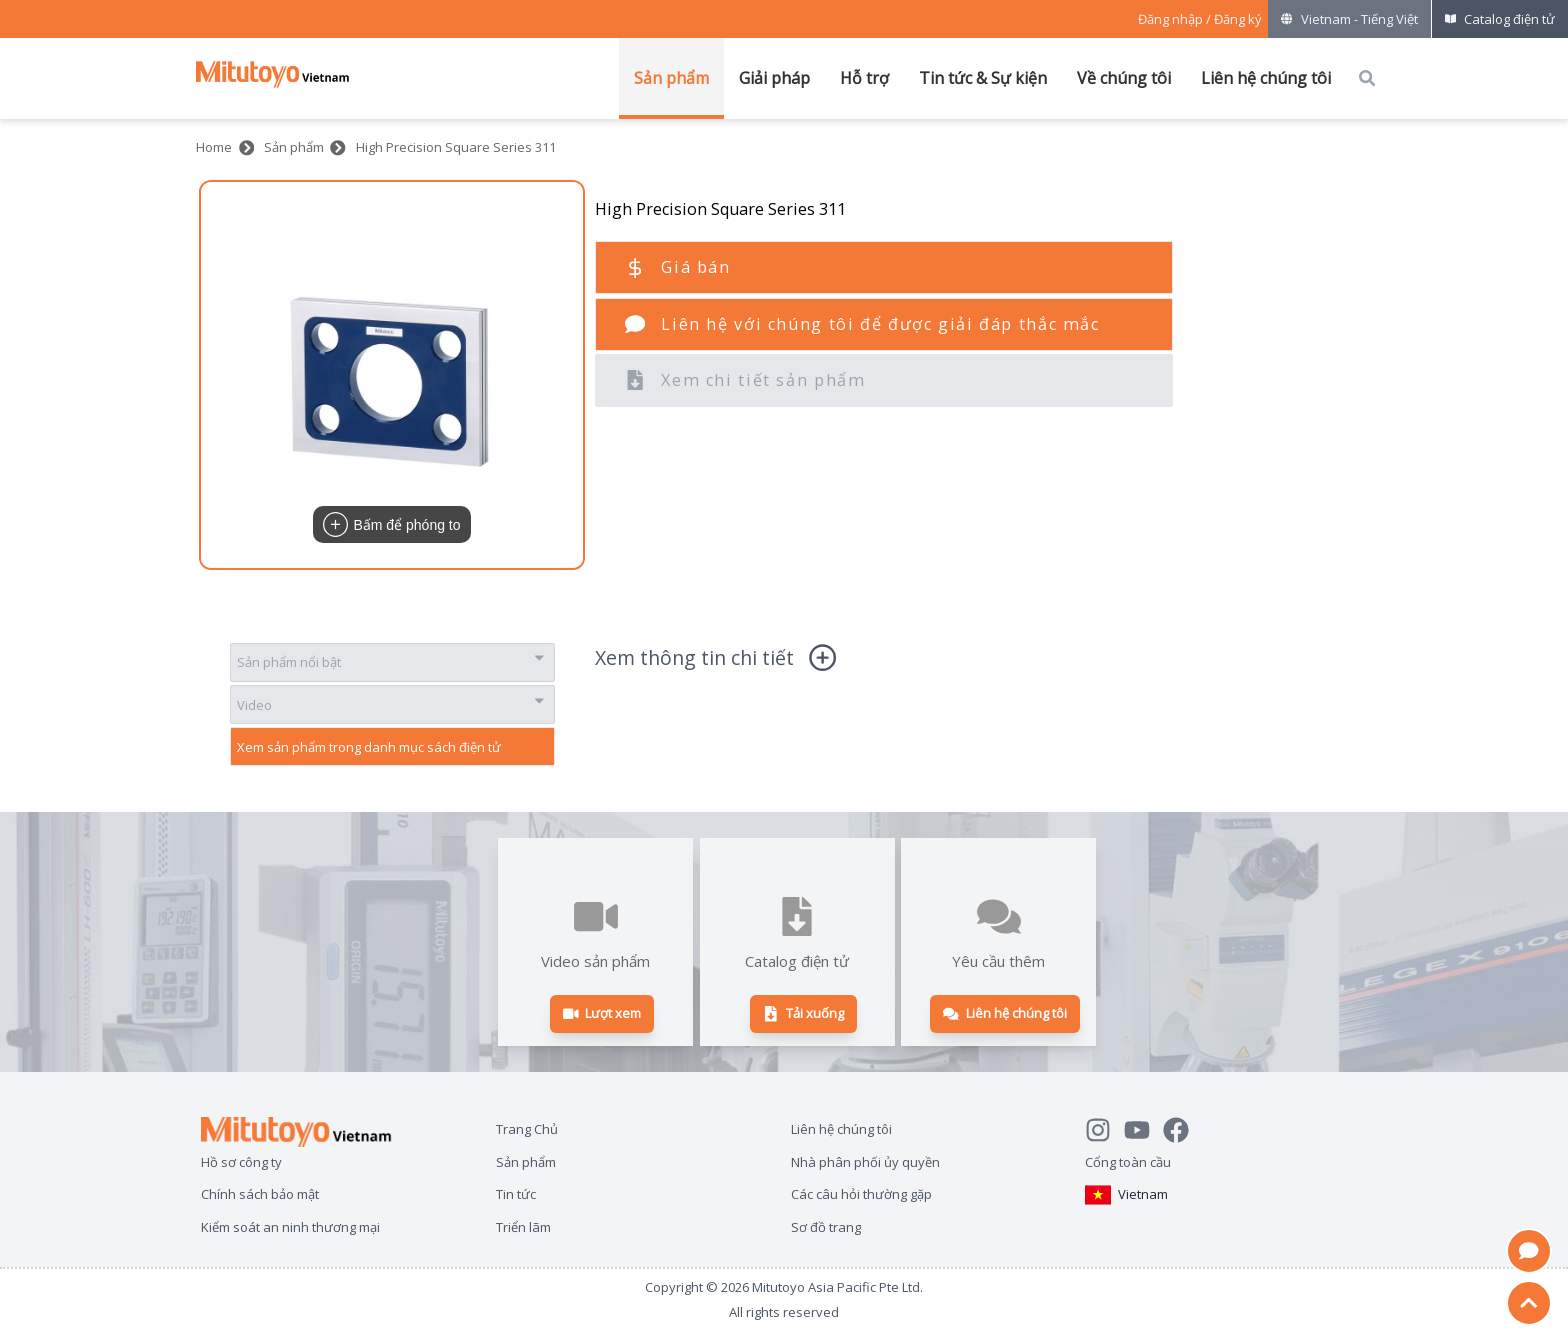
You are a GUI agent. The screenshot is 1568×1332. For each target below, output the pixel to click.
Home (214, 147)
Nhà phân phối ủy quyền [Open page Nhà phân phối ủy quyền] (865, 1161)
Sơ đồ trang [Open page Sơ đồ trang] (826, 1226)
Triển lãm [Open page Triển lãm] (523, 1226)
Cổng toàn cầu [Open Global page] (1128, 1161)
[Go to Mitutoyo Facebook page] (1182, 1127)
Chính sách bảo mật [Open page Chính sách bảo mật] (260, 1193)
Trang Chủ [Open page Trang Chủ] (527, 1128)
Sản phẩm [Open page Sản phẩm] (526, 1161)
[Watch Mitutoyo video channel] (1143, 1127)
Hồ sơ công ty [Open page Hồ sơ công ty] (241, 1161)
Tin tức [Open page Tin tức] (516, 1193)
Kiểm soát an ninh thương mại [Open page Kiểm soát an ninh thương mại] (290, 1226)
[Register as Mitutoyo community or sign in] (1200, 19)
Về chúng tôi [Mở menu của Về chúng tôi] (1124, 78)
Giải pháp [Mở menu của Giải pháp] (774, 78)
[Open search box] (1367, 78)
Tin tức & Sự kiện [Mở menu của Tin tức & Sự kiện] (983, 78)
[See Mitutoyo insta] (1104, 1127)
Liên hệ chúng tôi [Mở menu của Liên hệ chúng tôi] (1266, 78)
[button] (392, 375)
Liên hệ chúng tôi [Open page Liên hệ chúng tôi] (841, 1128)
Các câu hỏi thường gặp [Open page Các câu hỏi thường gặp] (861, 1193)
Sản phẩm (294, 147)
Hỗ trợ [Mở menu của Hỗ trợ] (864, 78)
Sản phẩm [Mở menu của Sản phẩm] (671, 78)
